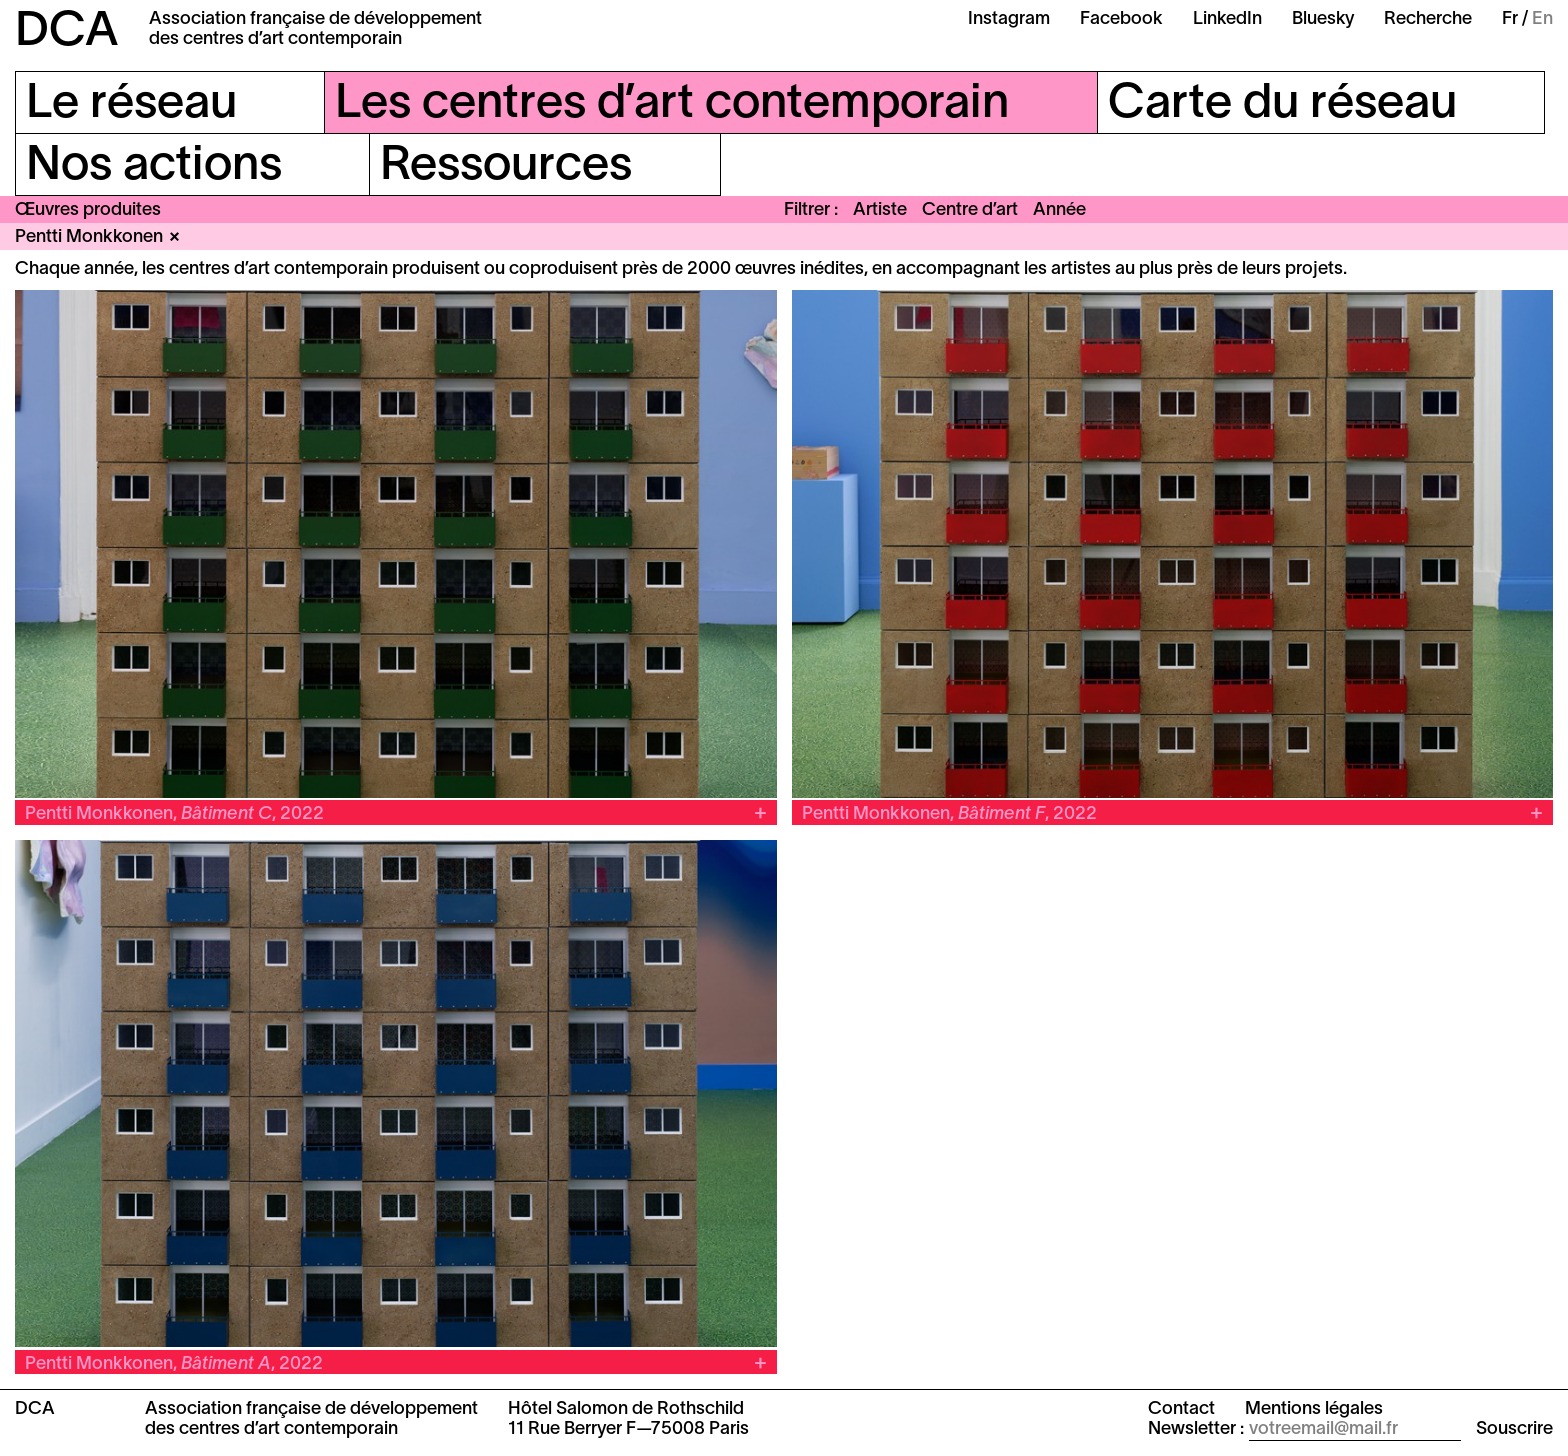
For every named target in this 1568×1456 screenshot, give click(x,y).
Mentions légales (1314, 1409)
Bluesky (1323, 19)
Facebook (1121, 19)
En (1542, 19)
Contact (1181, 1409)
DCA (67, 33)
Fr (1510, 19)
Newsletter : (1196, 1429)
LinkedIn (1227, 19)
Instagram (1009, 19)
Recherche (1428, 19)
